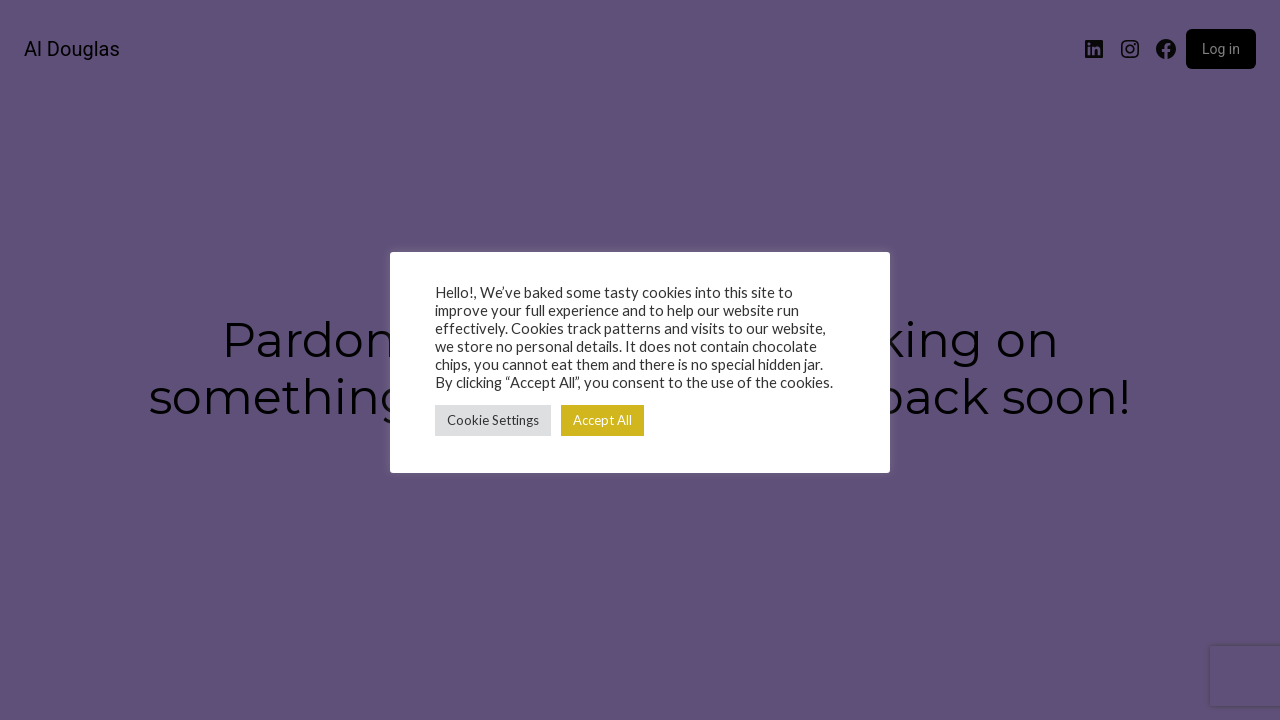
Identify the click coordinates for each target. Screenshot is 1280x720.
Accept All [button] (602, 420)
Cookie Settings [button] (493, 420)
